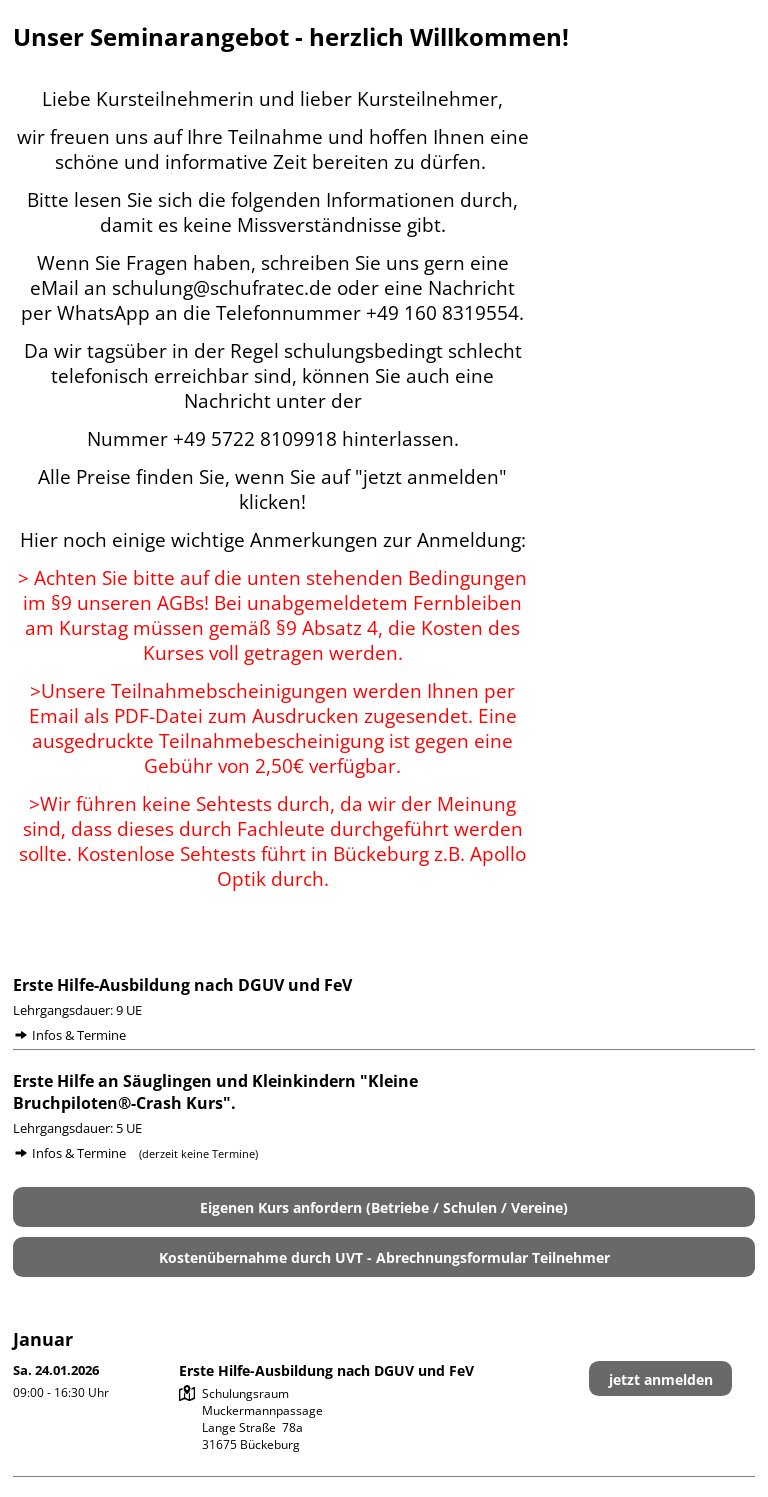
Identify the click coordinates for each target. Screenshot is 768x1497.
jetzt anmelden (661, 1379)
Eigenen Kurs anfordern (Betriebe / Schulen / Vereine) (384, 1207)
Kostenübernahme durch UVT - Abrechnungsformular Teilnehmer (384, 1257)
